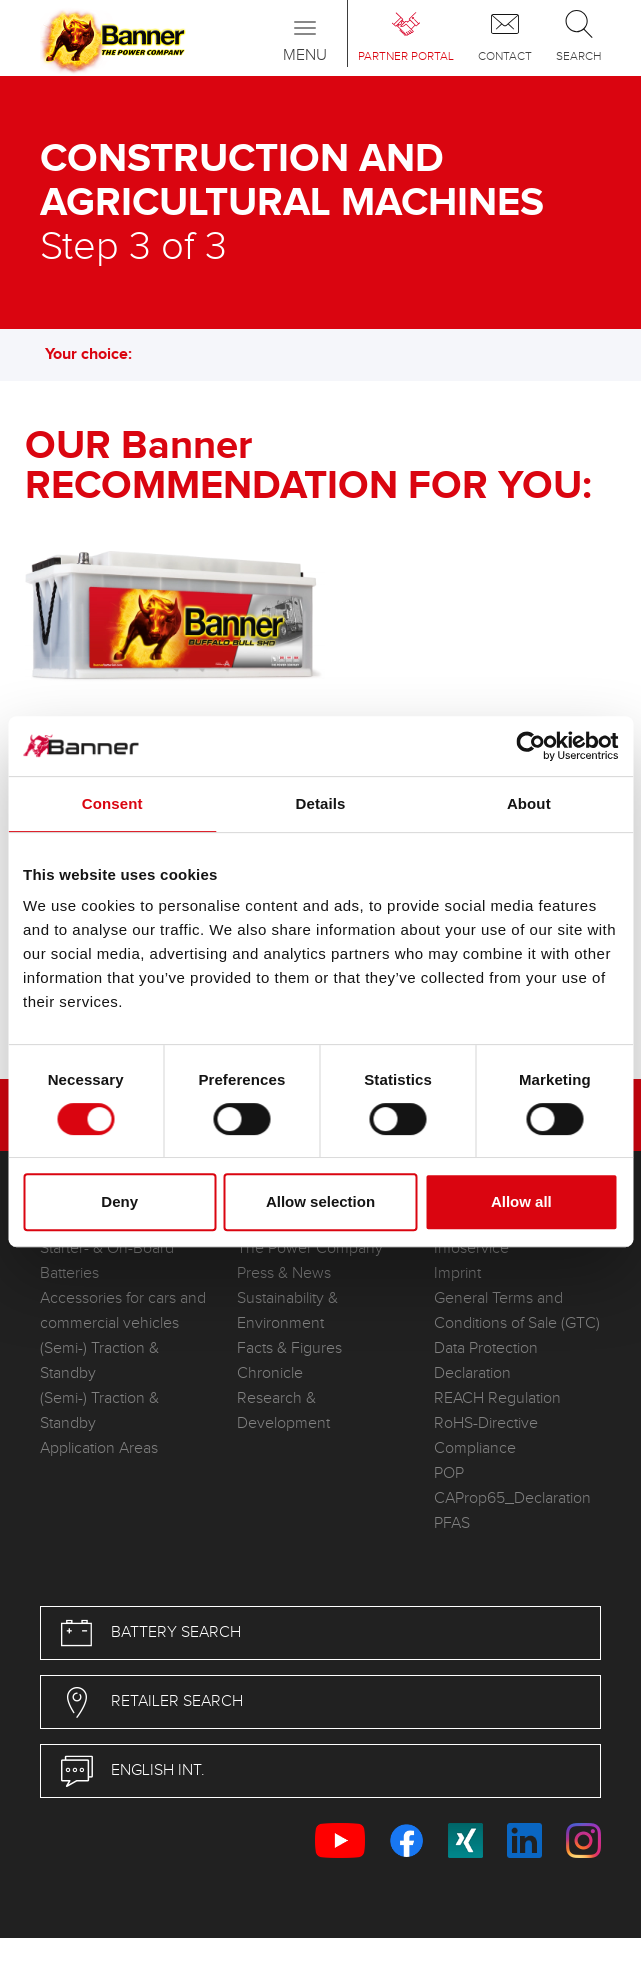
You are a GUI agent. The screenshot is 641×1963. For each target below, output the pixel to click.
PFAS (452, 1523)
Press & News (284, 1273)
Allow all (521, 1201)
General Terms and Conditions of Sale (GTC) (517, 1311)
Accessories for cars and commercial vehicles (123, 1311)
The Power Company (310, 1248)
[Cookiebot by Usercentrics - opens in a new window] (530, 746)
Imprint (457, 1273)
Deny (119, 1201)
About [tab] (529, 803)
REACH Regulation (497, 1398)
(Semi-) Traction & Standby (99, 1361)
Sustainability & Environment (287, 1311)
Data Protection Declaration (486, 1361)
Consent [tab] (112, 803)
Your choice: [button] (98, 354)
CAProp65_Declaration (512, 1498)
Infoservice (471, 1248)
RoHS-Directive (486, 1423)
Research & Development (283, 1411)
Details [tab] (321, 803)
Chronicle (270, 1373)
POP (449, 1473)
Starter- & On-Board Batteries (107, 1261)
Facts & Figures (289, 1348)
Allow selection (320, 1201)
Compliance (475, 1448)
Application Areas (99, 1448)
